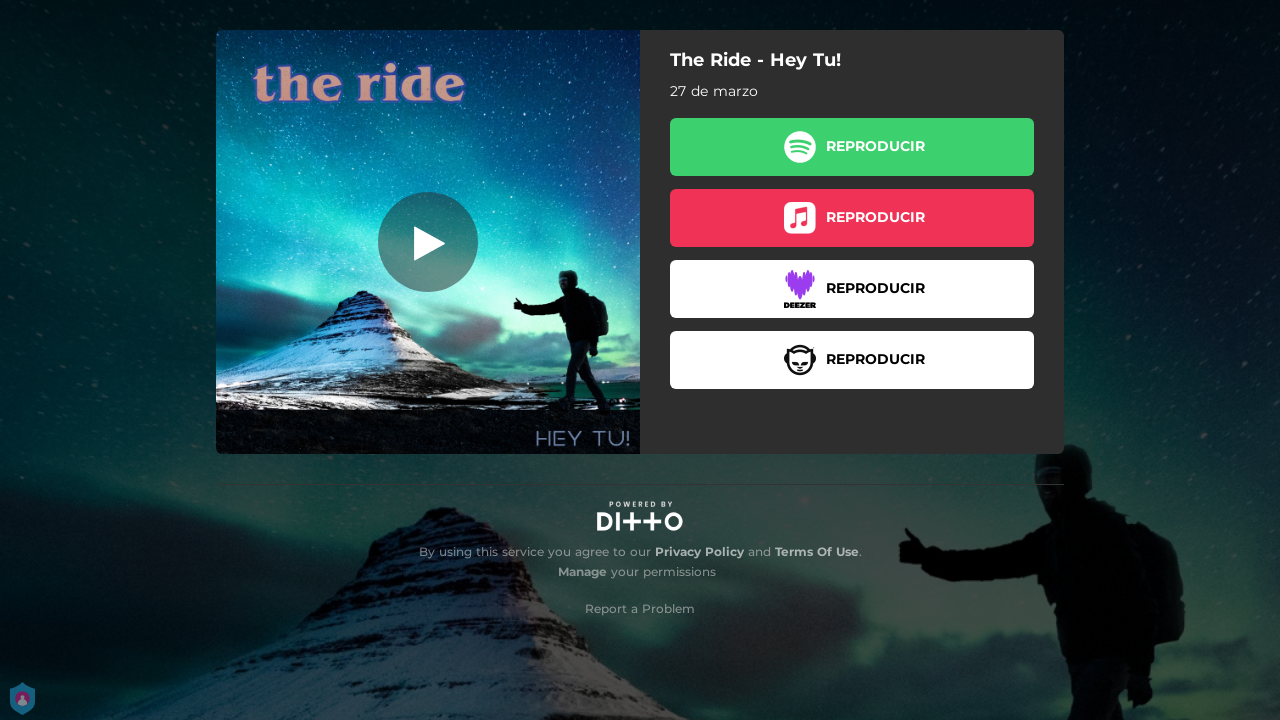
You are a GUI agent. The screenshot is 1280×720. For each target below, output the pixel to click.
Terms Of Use (817, 551)
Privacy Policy (699, 551)
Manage (582, 571)
